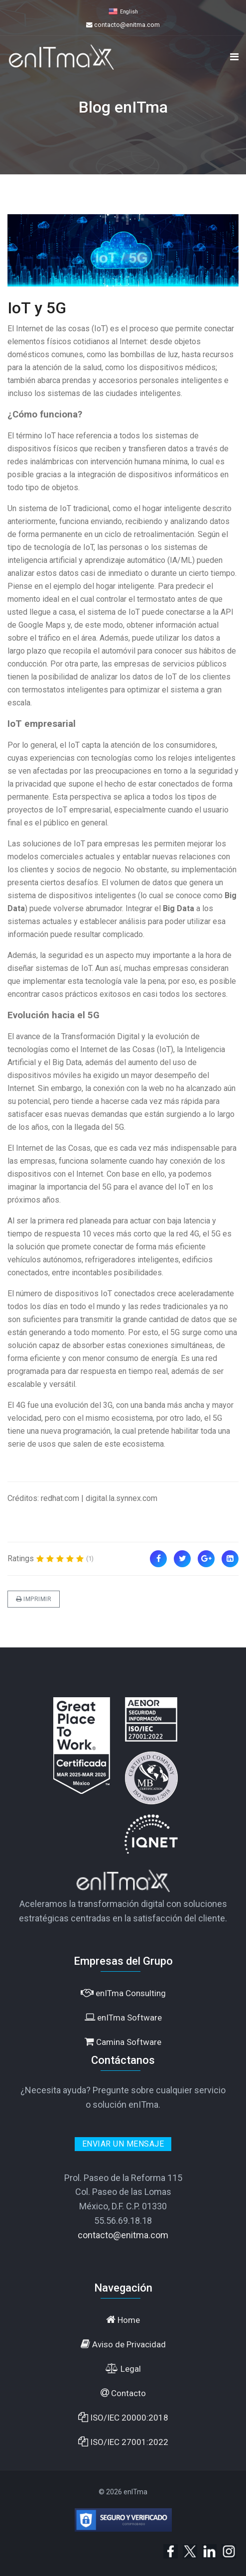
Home (123, 2319)
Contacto (123, 2393)
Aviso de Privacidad (123, 2344)
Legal (123, 2368)
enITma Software (123, 2017)
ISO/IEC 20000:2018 (123, 2417)
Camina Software (123, 2041)
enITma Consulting (123, 1993)
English (129, 11)
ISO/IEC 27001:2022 (123, 2442)
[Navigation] (234, 57)
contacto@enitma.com (127, 24)
